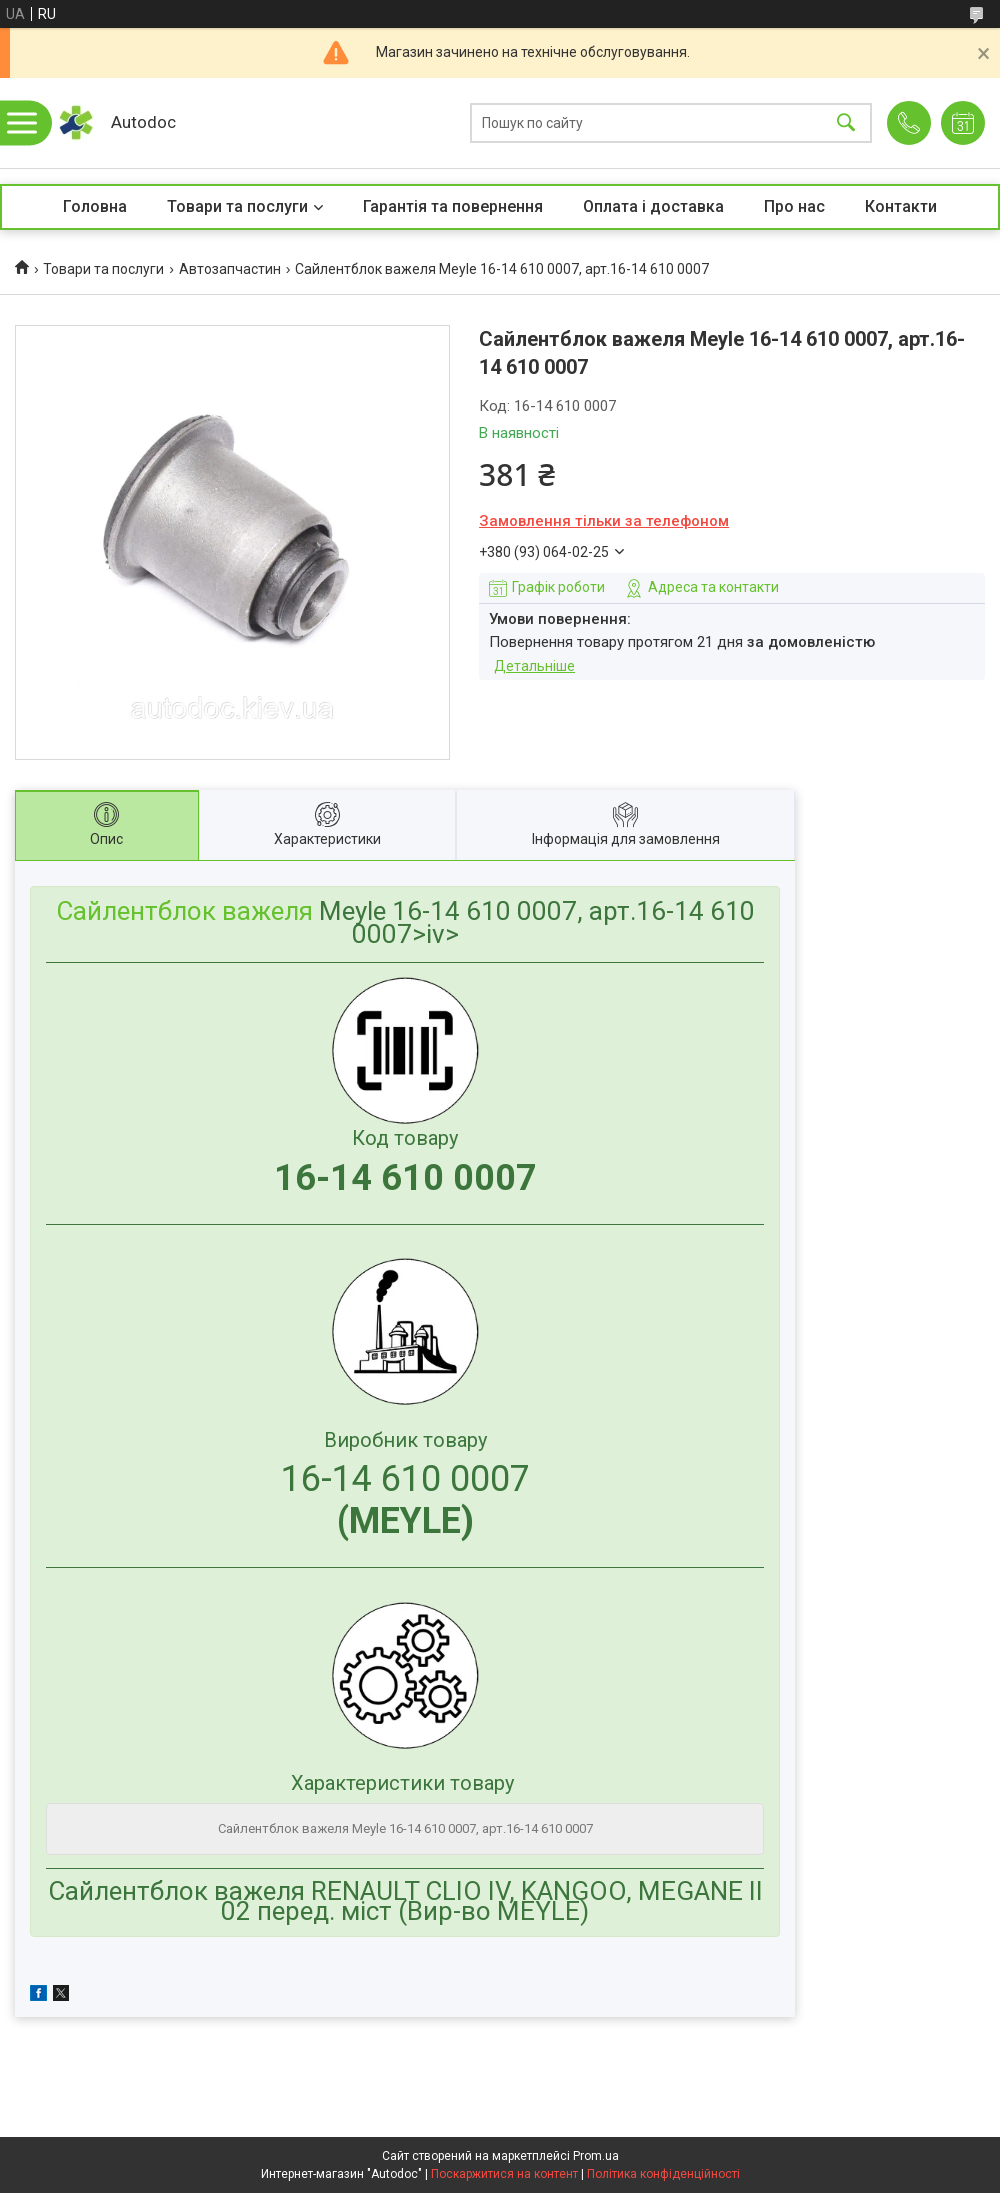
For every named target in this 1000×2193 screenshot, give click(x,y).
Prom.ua (596, 2156)
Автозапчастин (230, 269)
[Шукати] (846, 123)
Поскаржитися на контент (504, 2174)
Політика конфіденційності (663, 2174)
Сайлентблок (136, 911)
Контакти (901, 206)
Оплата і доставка (653, 206)
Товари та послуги (237, 206)
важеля (267, 911)
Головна (95, 206)
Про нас (794, 206)
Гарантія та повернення (453, 206)
